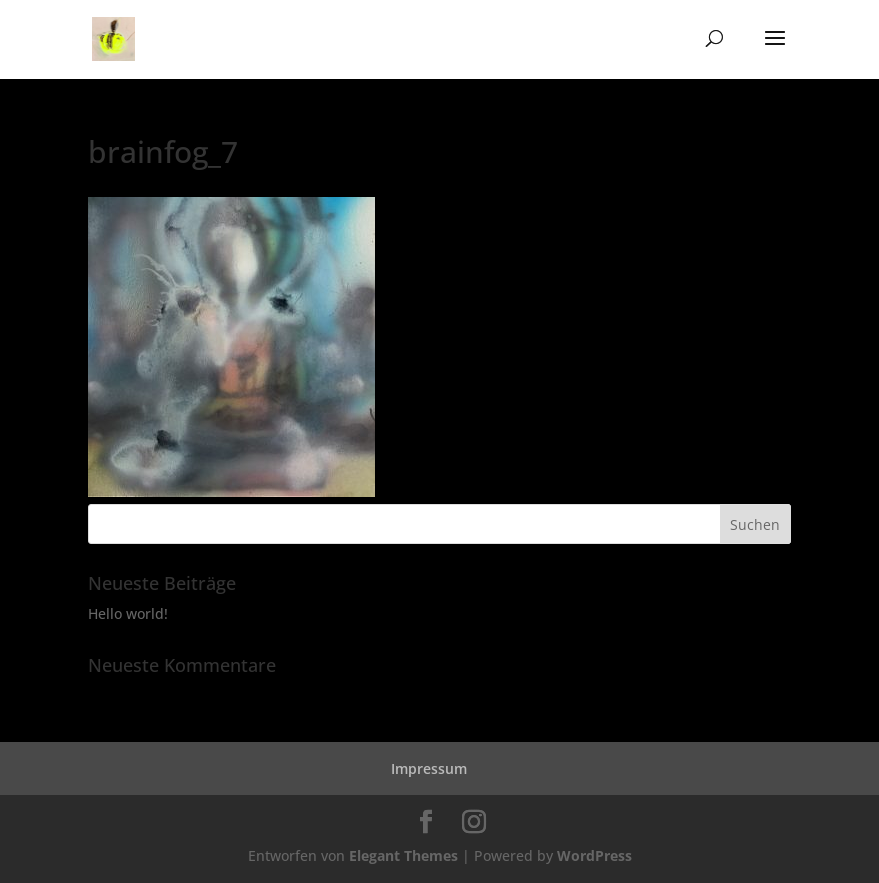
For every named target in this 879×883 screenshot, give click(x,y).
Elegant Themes (403, 855)
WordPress (594, 855)
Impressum (429, 768)
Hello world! (128, 613)
